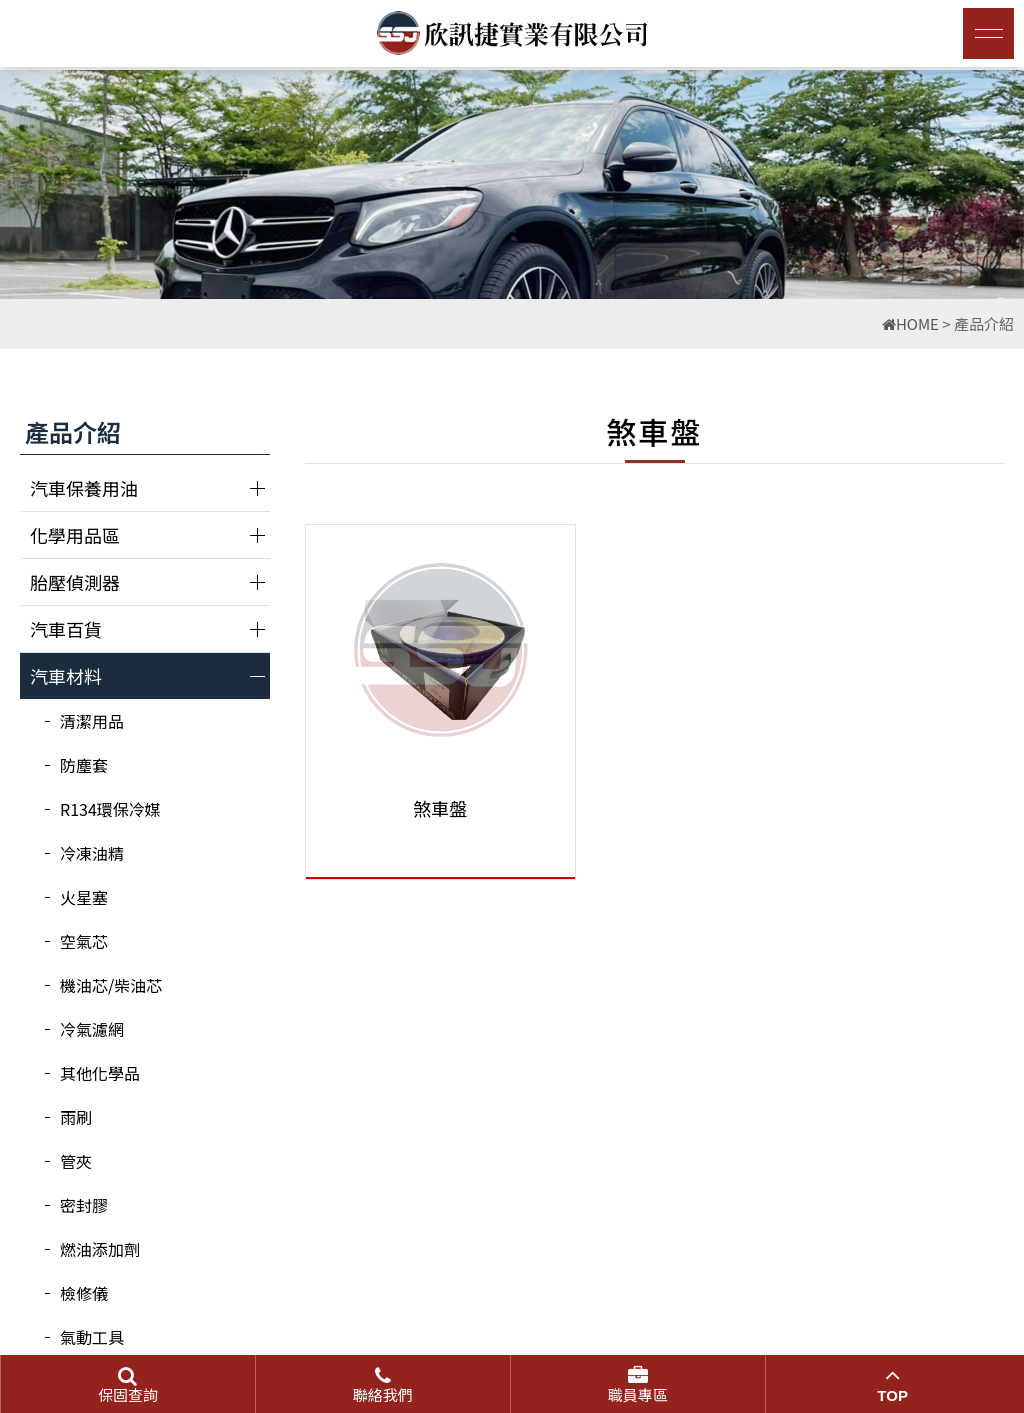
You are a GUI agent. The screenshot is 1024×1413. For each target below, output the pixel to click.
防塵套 (84, 765)
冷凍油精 (92, 853)
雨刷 (76, 1117)
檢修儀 (84, 1293)
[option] (512, 184)
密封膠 (84, 1205)
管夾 (76, 1161)
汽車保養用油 (84, 488)
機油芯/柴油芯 (111, 985)
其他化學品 (100, 1073)
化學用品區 (75, 535)
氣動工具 (92, 1337)
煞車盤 (416, 808)
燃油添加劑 (100, 1249)
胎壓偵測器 (75, 582)
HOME (910, 323)
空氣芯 (84, 941)
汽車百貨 (66, 629)
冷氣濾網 (92, 1029)
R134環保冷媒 (110, 809)
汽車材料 (66, 676)
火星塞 (84, 897)
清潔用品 (92, 721)
